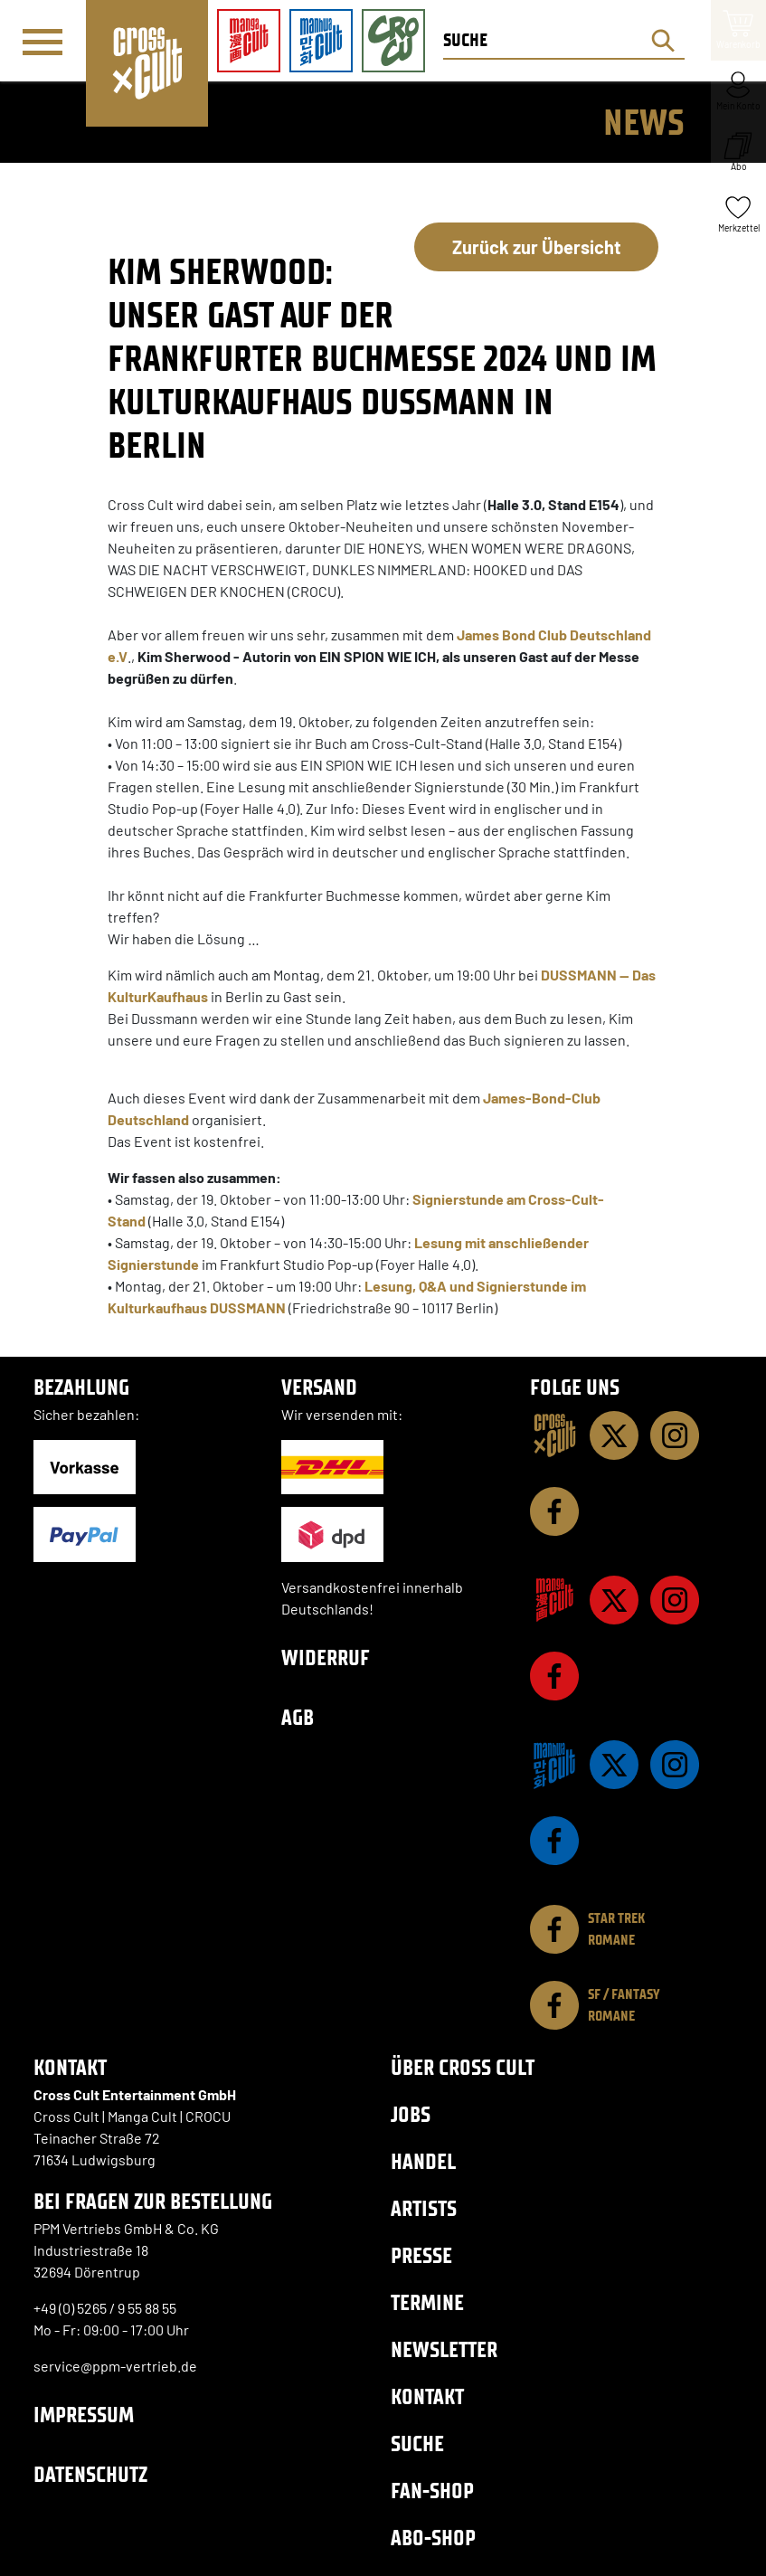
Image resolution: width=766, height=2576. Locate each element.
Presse (421, 2255)
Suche (417, 2443)
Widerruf (325, 1657)
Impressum (83, 2414)
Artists (424, 2208)
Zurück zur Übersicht (536, 247)
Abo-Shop (433, 2537)
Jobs (410, 2114)
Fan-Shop (432, 2490)
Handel (423, 2161)
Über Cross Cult (462, 2067)
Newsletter (444, 2349)
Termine (427, 2302)
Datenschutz (90, 2474)
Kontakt (427, 2396)
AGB (297, 1717)
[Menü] (42, 41)
